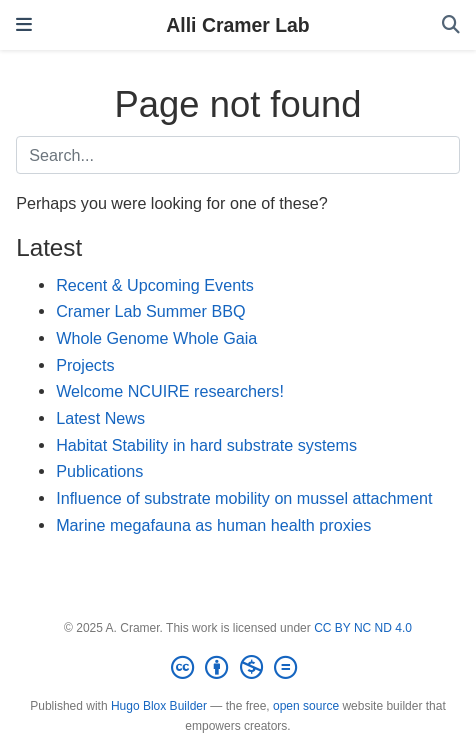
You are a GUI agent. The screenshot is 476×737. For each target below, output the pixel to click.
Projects (85, 365)
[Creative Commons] (238, 668)
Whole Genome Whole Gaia (156, 338)
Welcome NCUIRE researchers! (170, 391)
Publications (99, 471)
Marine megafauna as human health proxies (213, 525)
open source (306, 706)
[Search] (451, 25)
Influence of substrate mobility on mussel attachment (244, 498)
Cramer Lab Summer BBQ (150, 311)
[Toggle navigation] (24, 25)
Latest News (100, 418)
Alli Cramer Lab (237, 25)
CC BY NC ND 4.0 (363, 628)
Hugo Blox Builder (159, 706)
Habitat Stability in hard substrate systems (206, 445)
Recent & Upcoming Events (155, 285)
